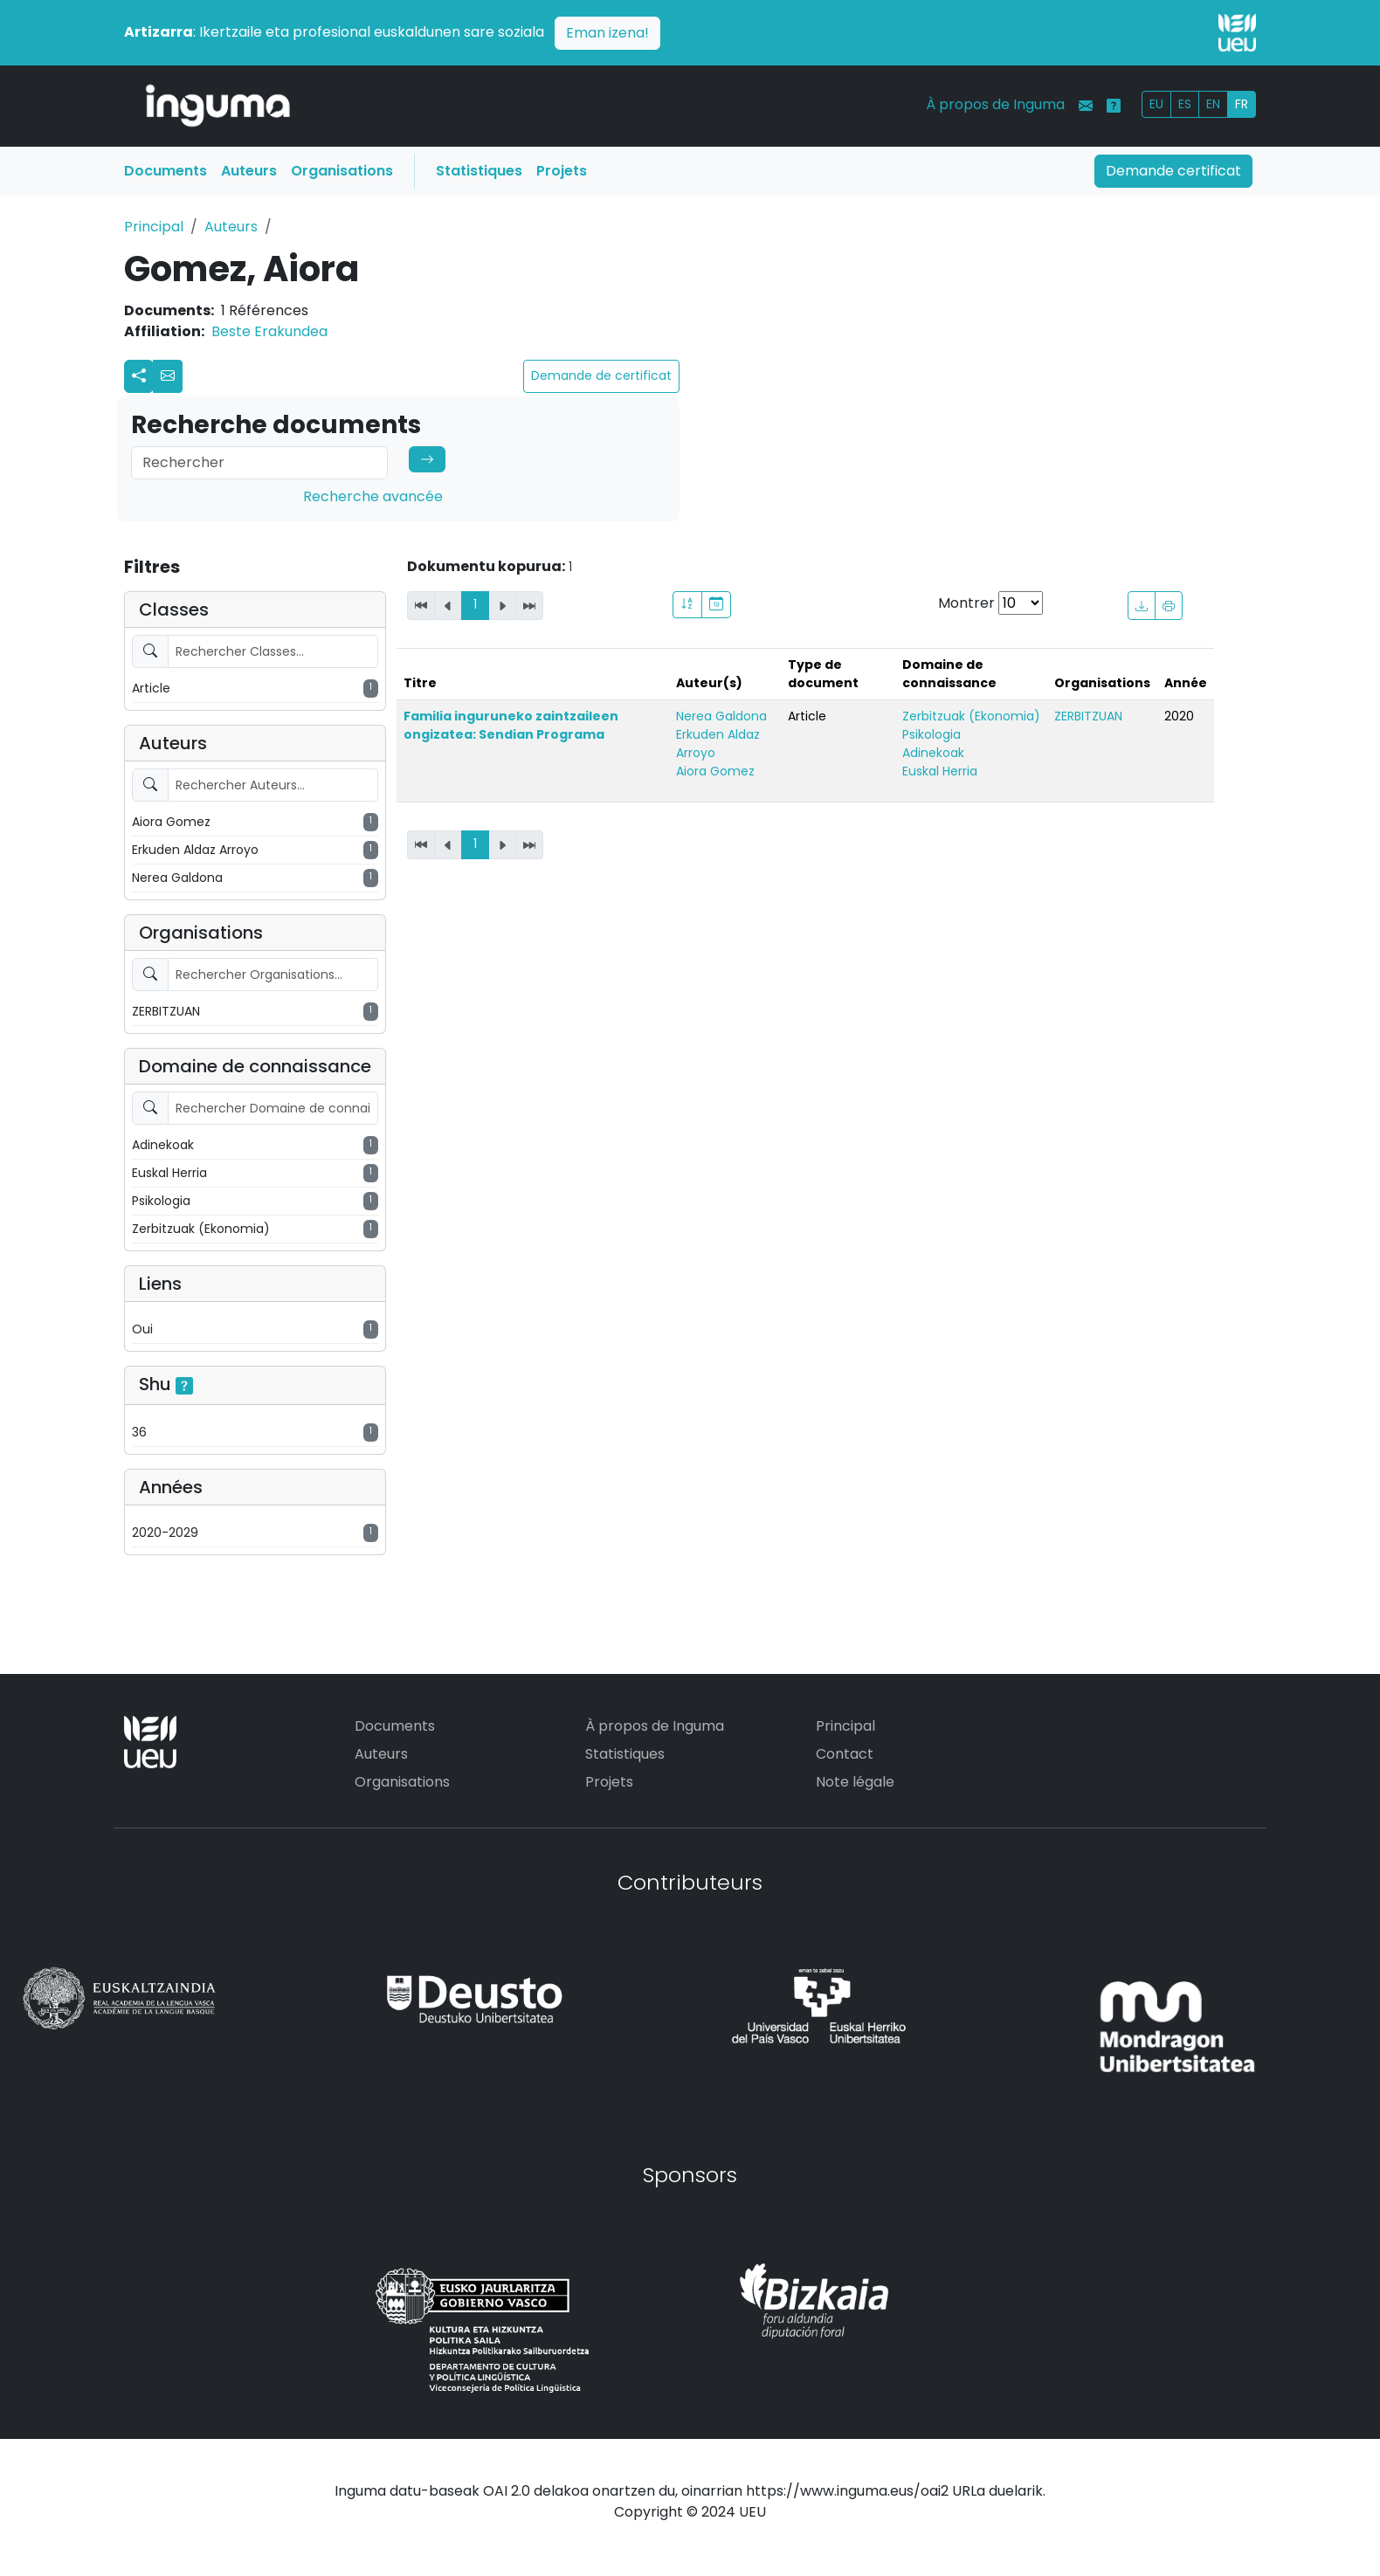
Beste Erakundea (269, 331)
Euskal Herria (939, 771)
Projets (561, 171)
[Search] (259, 462)
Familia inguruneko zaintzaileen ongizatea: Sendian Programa (511, 725)
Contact (844, 1754)
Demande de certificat (601, 375)
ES (1184, 104)
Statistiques (479, 171)
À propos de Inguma (995, 104)
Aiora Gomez (715, 771)
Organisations (342, 171)
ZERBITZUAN (1088, 716)
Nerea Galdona (721, 716)
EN (1213, 104)
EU (1156, 104)
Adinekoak (933, 752)
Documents (165, 171)
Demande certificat (1173, 171)
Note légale (855, 1782)
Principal (153, 227)
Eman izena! (607, 33)
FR (1241, 104)
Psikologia (931, 734)
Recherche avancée (373, 496)
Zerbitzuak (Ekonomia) (971, 716)
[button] (168, 376)
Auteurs (249, 171)
